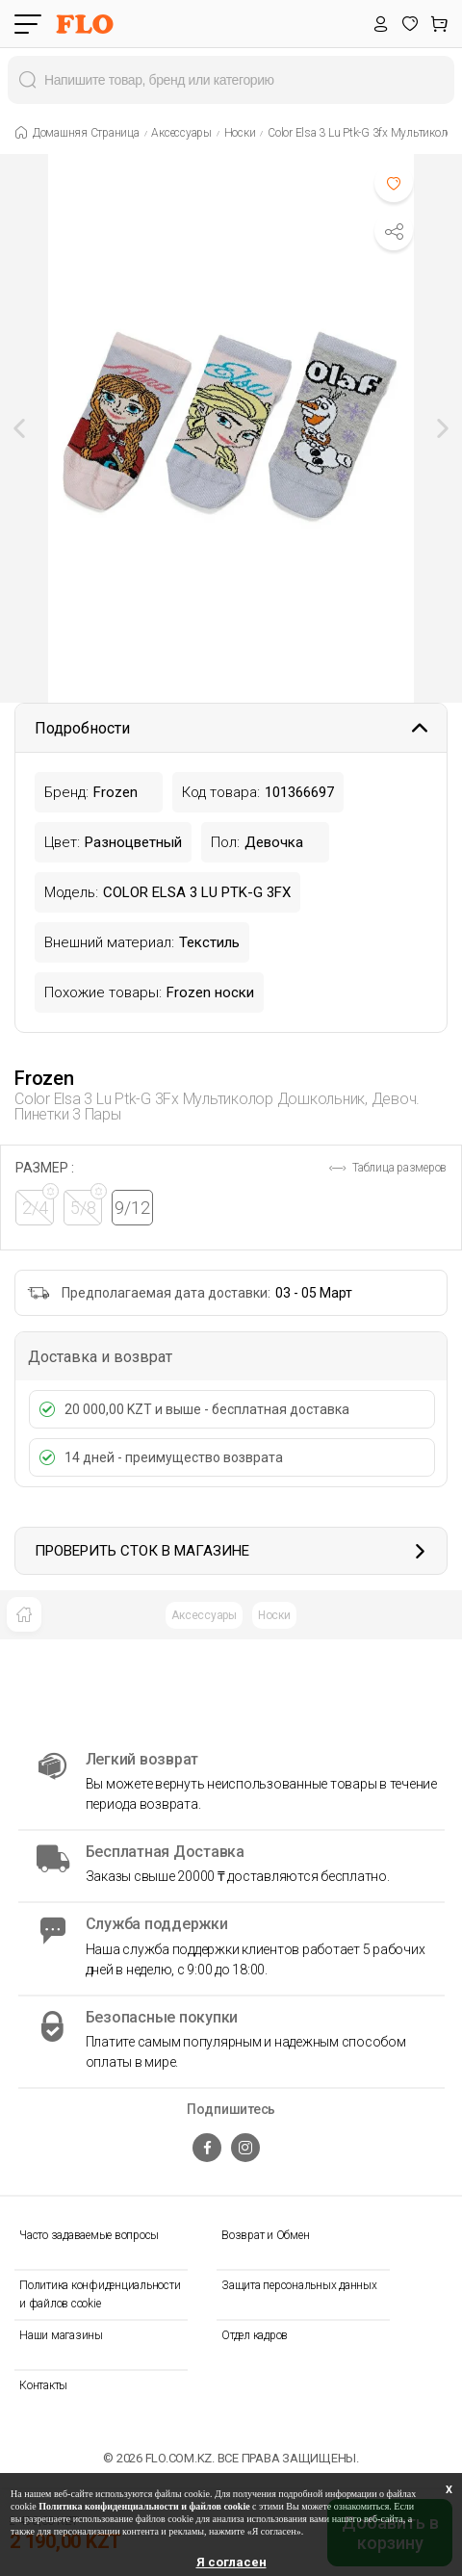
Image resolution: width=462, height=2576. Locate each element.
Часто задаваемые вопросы (89, 2235)
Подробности (231, 728)
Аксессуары (204, 1615)
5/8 (86, 1204)
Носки (274, 1615)
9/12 (132, 1208)
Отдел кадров (254, 2335)
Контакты (43, 2385)
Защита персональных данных (299, 2285)
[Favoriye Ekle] (393, 183)
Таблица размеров (388, 1167)
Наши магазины (61, 2335)
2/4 (38, 1204)
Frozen (44, 1078)
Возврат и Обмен (265, 2235)
